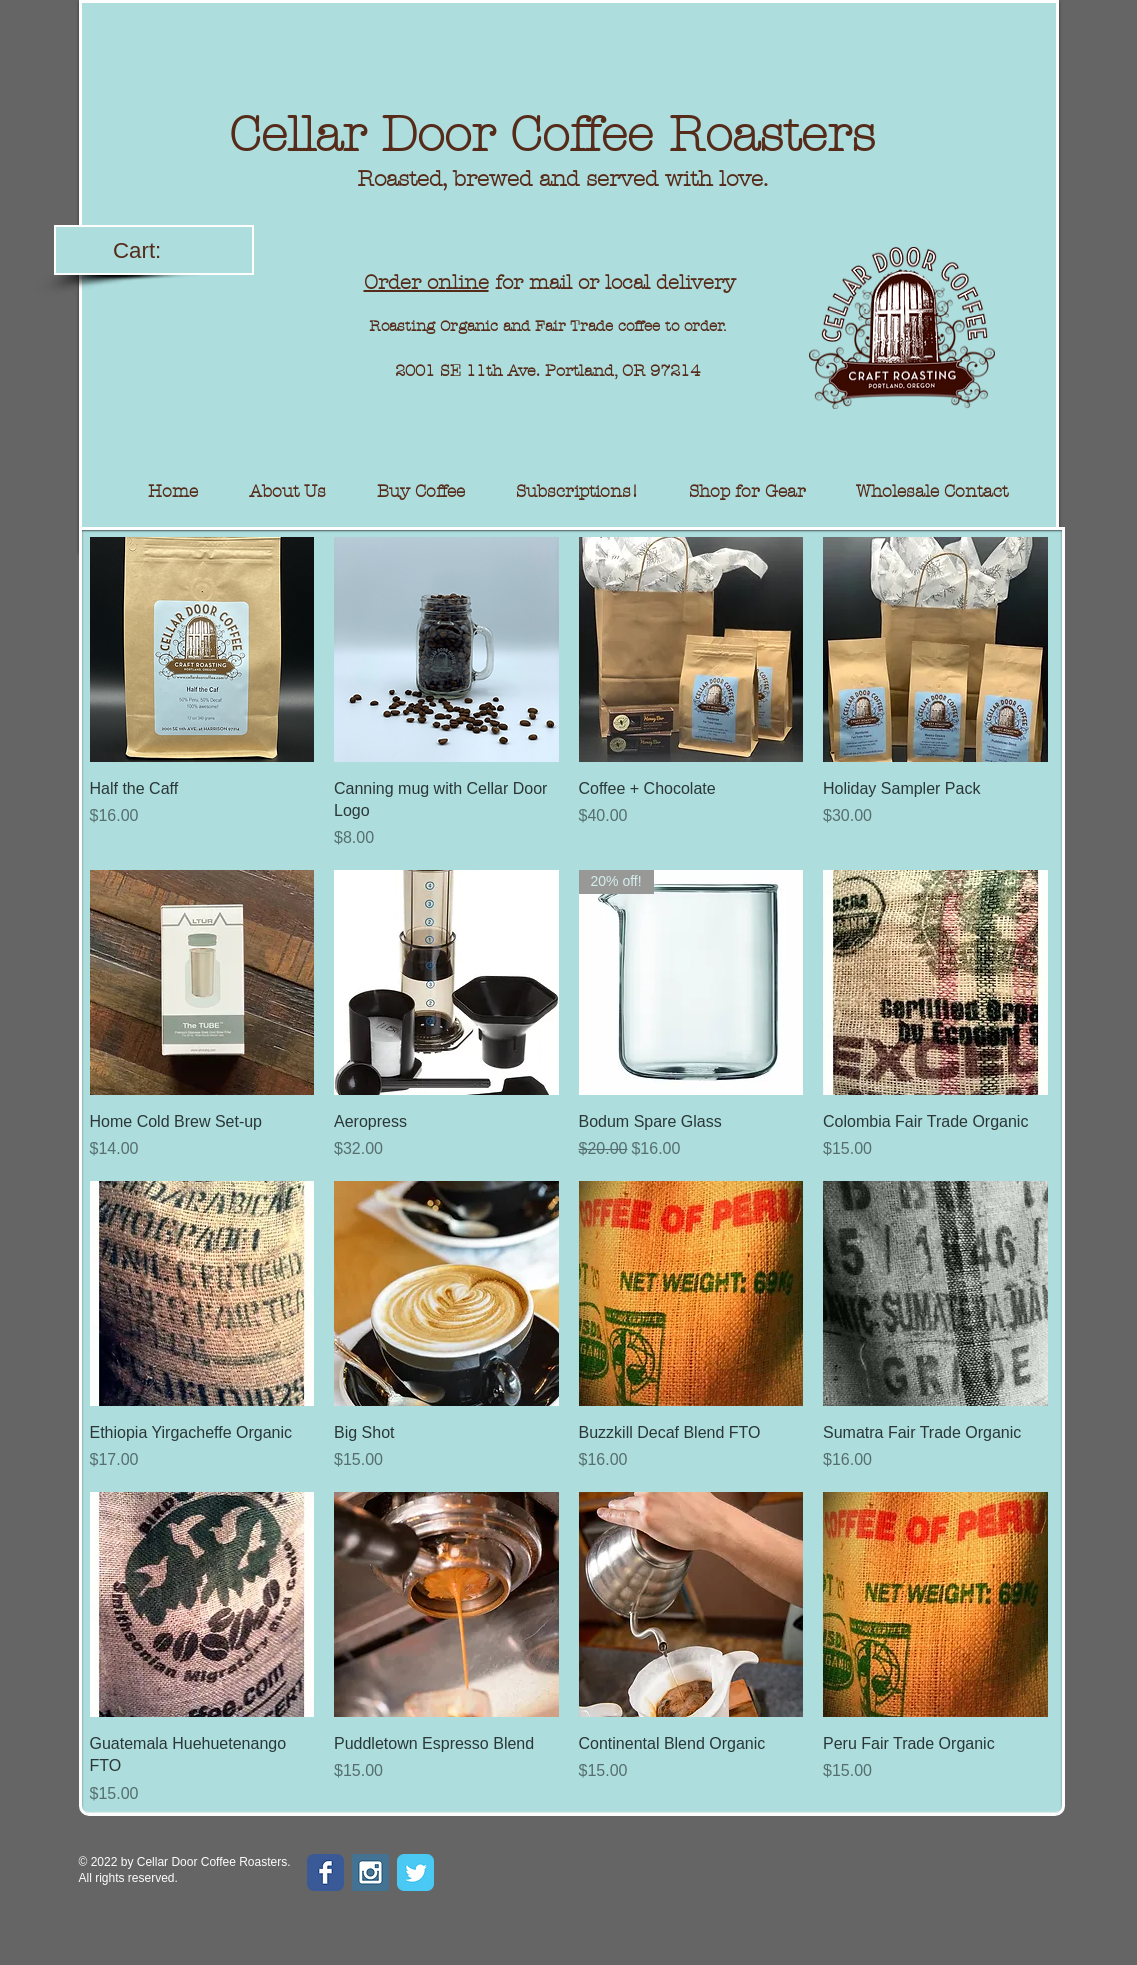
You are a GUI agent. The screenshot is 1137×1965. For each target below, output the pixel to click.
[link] (155, 250)
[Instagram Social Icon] (370, 1872)
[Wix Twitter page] (415, 1872)
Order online (426, 282)
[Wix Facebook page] (325, 1872)
